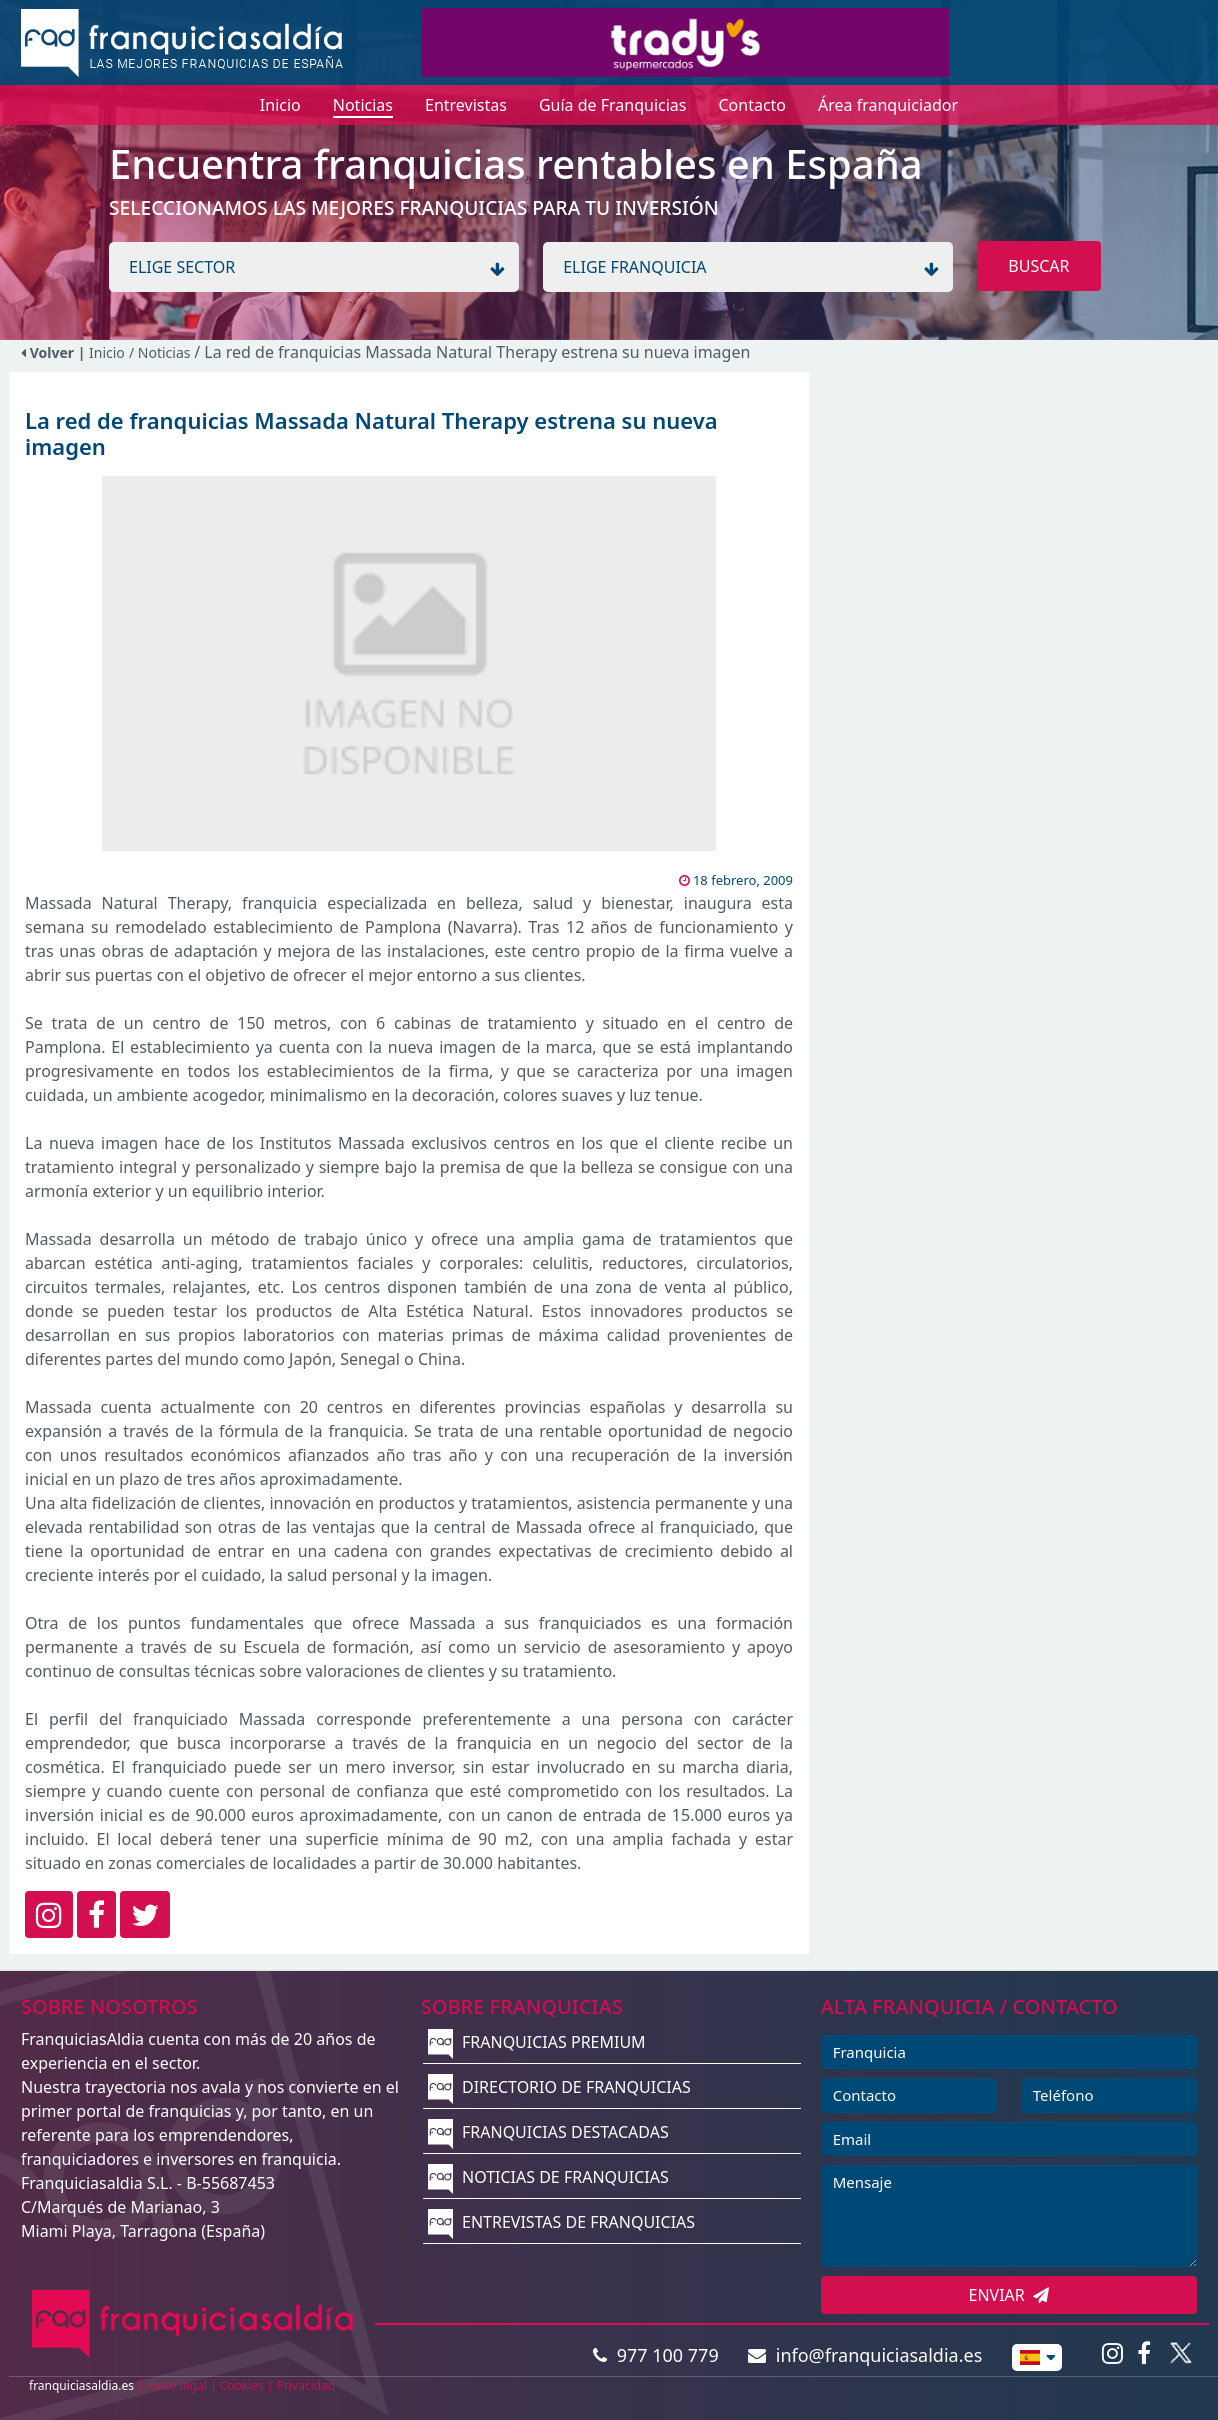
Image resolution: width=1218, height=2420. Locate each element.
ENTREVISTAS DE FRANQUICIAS (561, 2222)
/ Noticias (161, 352)
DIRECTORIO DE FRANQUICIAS (559, 2087)
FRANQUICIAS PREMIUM (537, 2042)
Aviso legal (177, 2385)
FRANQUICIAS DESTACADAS (548, 2132)
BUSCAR (1038, 266)
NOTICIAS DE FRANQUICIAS (548, 2177)
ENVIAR (1009, 2295)
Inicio (107, 352)
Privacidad (306, 2385)
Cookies (242, 2385)
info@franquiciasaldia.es (865, 2355)
